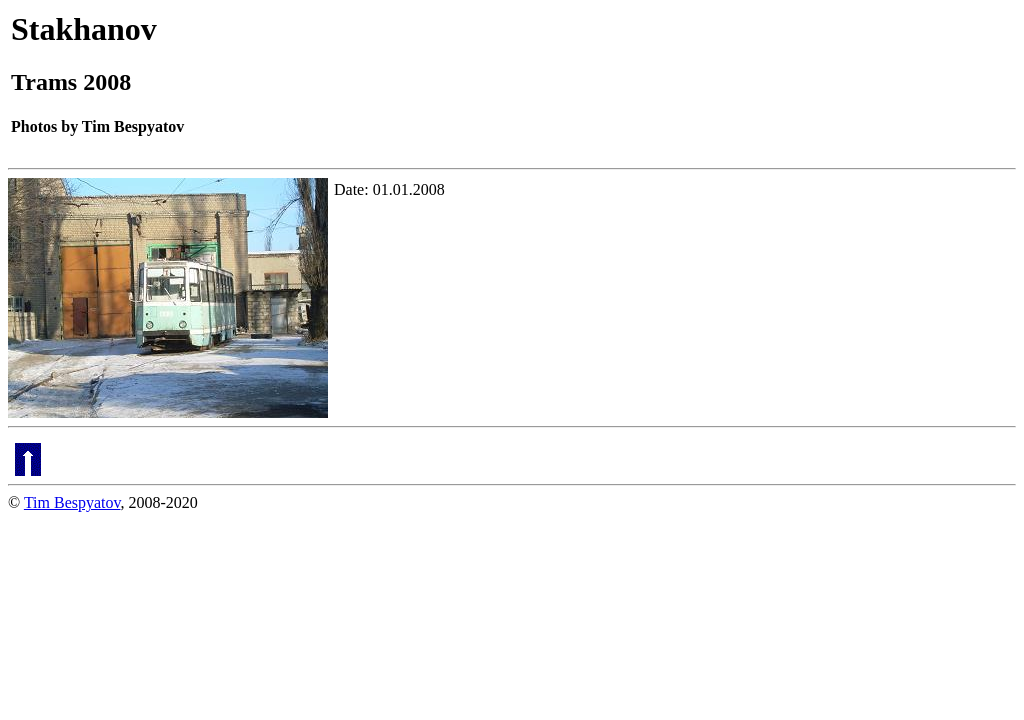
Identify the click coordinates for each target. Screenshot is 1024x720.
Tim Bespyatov (72, 502)
